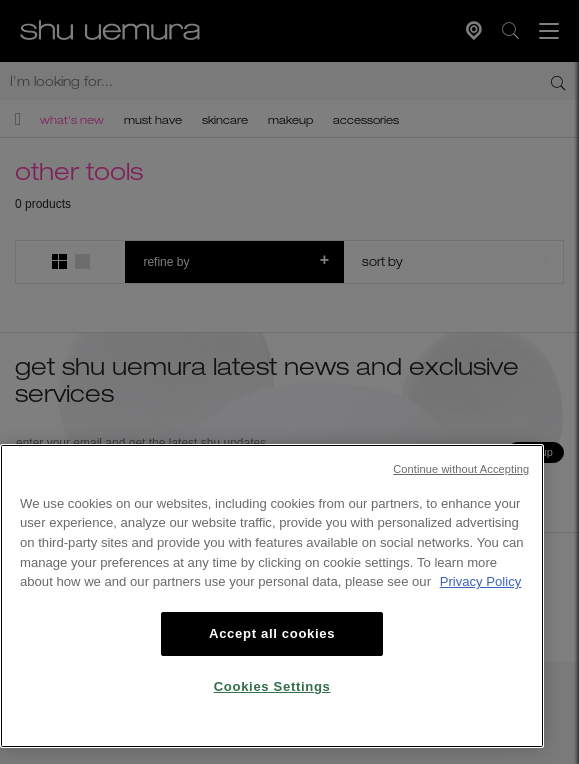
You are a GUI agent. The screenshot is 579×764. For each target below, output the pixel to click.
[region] (272, 596)
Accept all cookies (272, 633)
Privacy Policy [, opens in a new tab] (481, 581)
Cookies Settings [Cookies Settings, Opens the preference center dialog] (272, 686)
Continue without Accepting (461, 469)
